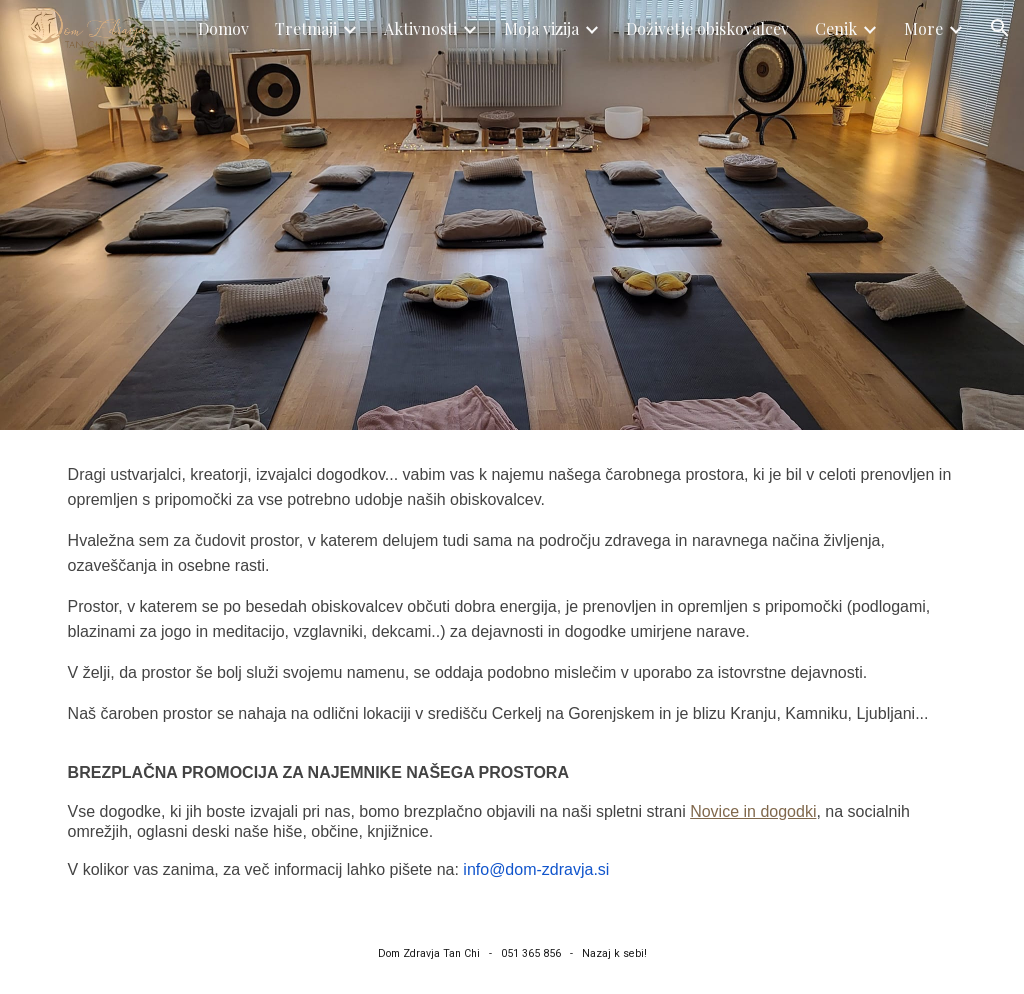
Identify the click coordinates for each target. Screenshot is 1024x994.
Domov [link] (223, 28)
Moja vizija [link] (541, 28)
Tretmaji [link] (306, 28)
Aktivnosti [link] (420, 28)
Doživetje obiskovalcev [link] (707, 28)
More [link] (923, 28)
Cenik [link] (836, 28)
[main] (512, 672)
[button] (1000, 28)
